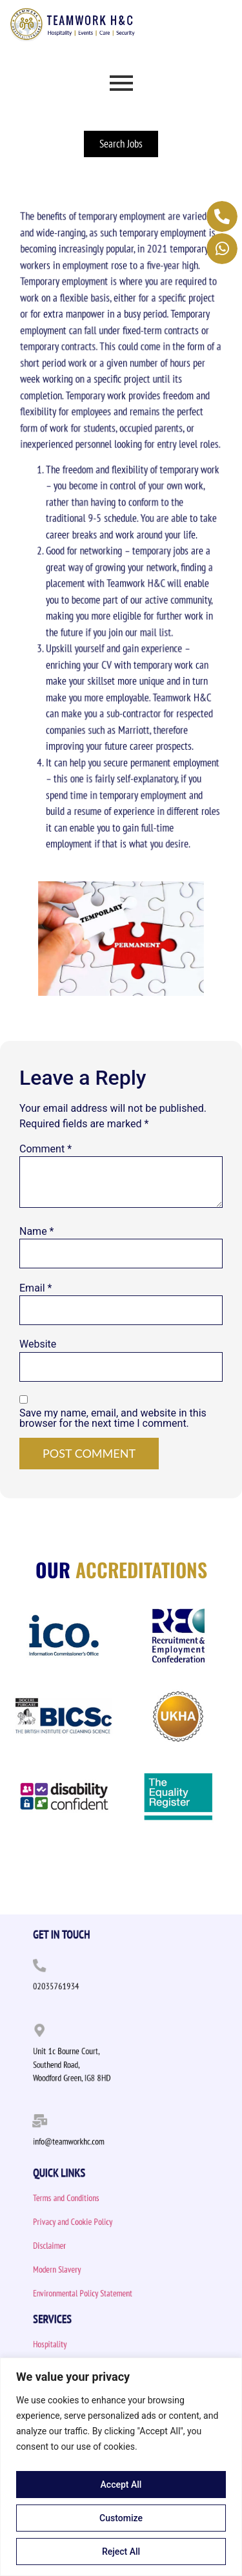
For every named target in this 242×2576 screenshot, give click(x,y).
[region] (121, 2467)
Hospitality (71, 2344)
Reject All (121, 2551)
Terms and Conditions (82, 2198)
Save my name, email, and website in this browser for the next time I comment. (113, 1418)
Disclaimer (71, 2246)
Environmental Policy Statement (94, 2293)
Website (37, 1344)
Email (35, 1288)
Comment (45, 1149)
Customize (121, 2518)
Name (36, 1231)
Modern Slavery (76, 2270)
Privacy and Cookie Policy (87, 2222)
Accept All (121, 2484)
